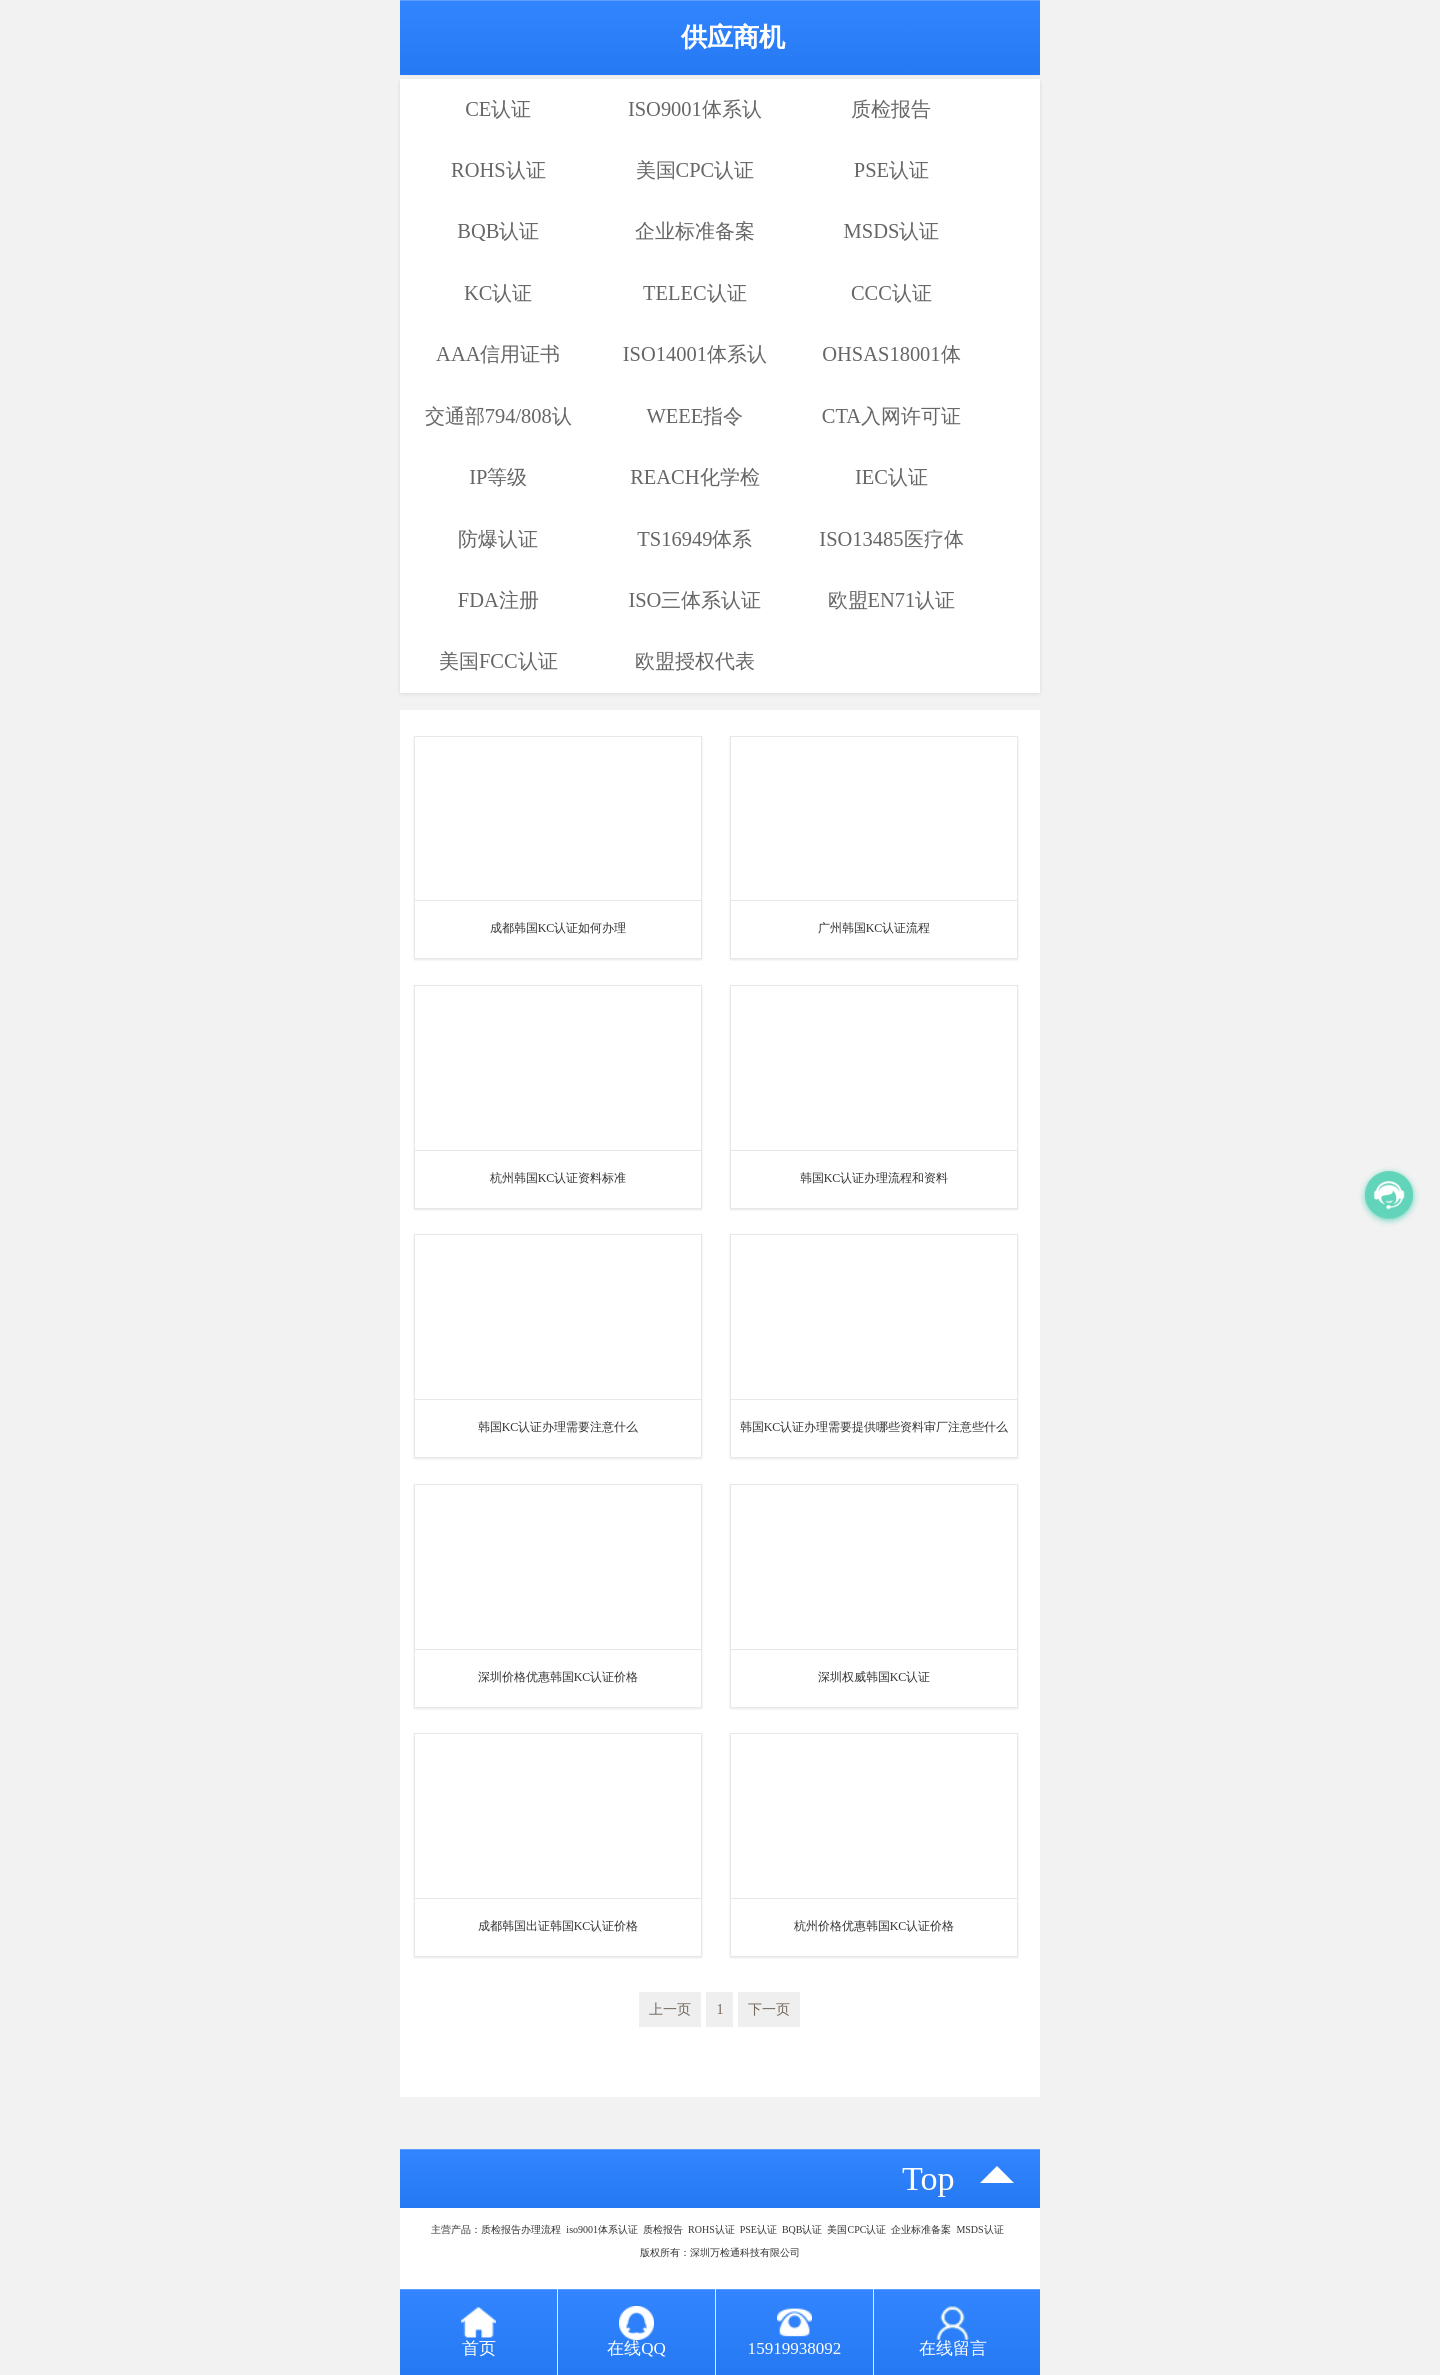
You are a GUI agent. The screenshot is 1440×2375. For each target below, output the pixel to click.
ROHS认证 (498, 170)
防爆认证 (498, 539)
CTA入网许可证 (891, 416)
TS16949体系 (694, 539)
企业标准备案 (695, 231)
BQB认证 (498, 231)
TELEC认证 (695, 293)
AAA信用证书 (498, 354)
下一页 (769, 2009)
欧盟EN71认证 (892, 600)
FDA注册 (498, 600)
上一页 (670, 2009)
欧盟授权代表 (695, 661)
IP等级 (498, 477)
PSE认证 (891, 170)
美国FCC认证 (498, 661)
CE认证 (498, 109)
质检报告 (891, 109)
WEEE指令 (694, 416)
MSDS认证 (892, 231)
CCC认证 (891, 293)
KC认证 (498, 293)
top (928, 2178)
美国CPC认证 (695, 170)
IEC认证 (891, 477)
